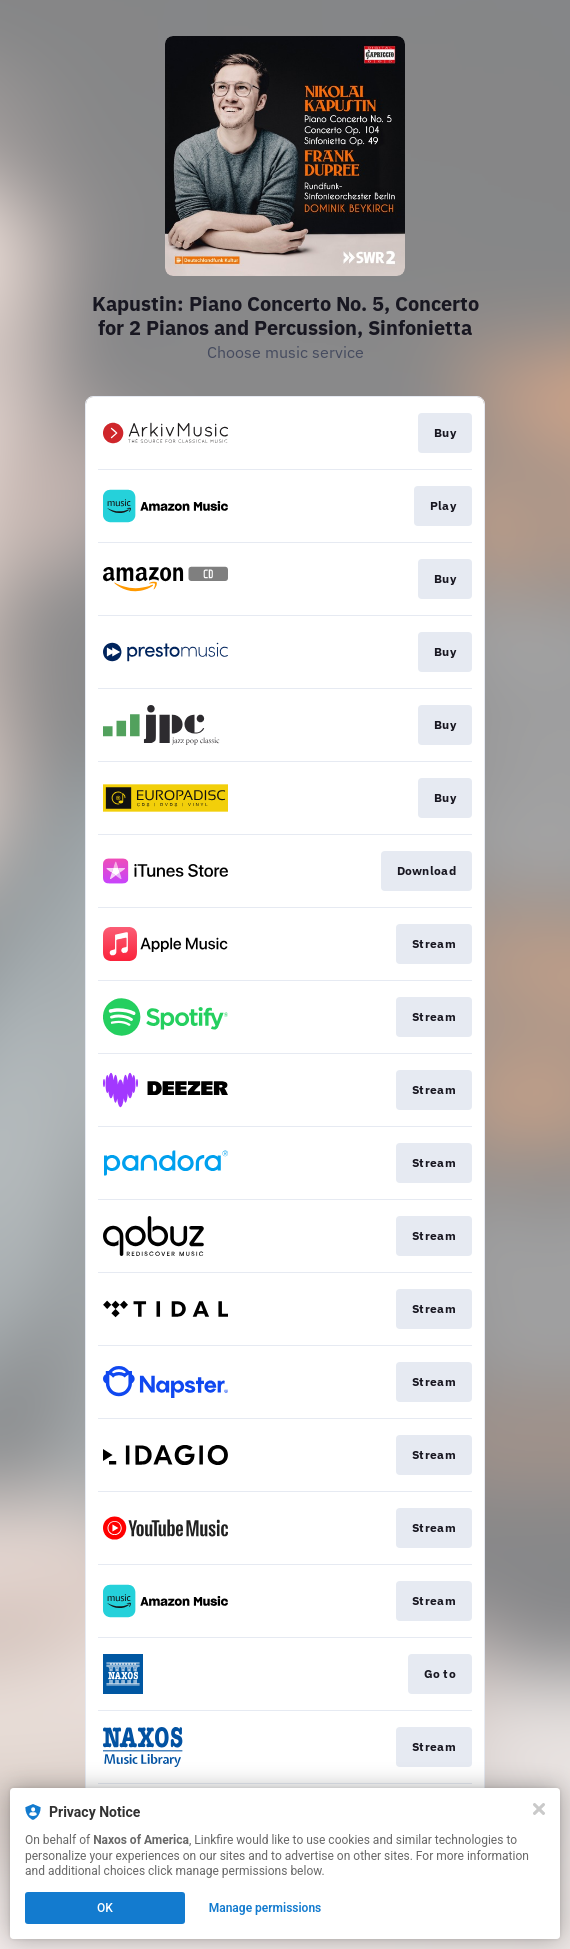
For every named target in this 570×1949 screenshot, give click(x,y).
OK (105, 1908)
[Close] (539, 1809)
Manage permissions (265, 1908)
